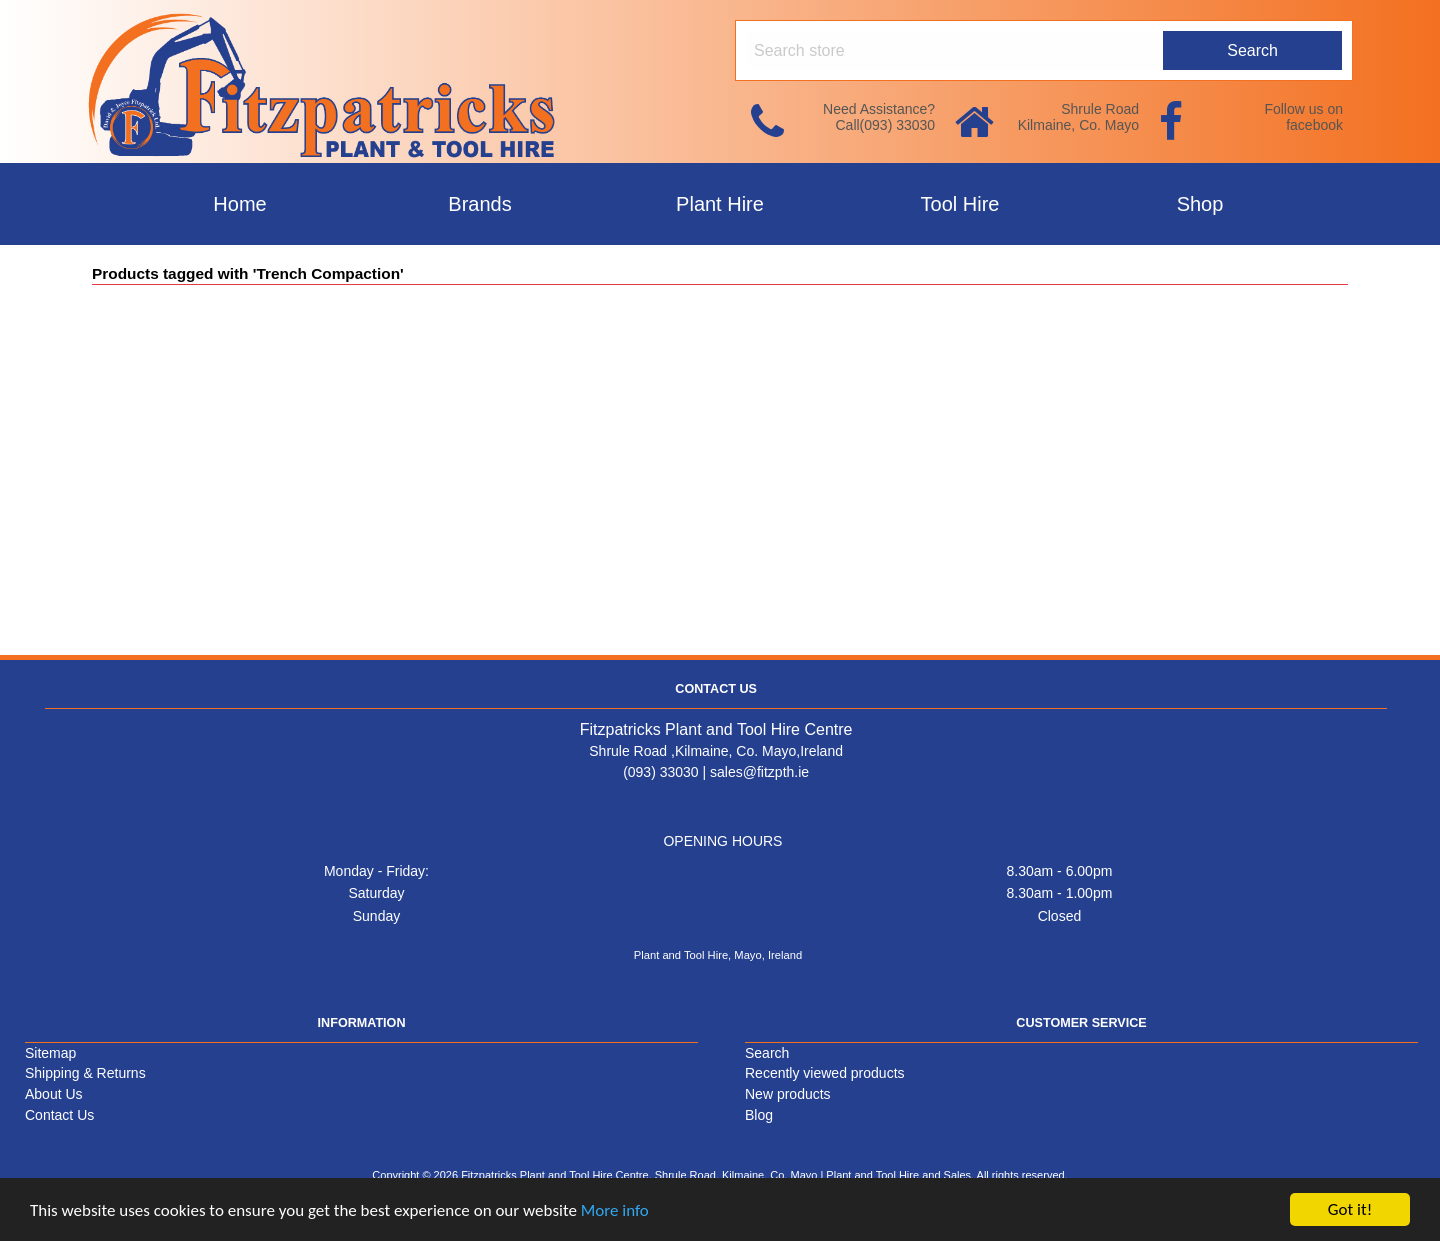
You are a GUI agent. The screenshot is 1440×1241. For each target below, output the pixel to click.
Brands (479, 204)
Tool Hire (960, 204)
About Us (54, 1094)
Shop (1200, 204)
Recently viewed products (825, 1073)
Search (767, 1053)
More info (615, 1210)
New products (788, 1094)
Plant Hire (720, 204)
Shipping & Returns (85, 1073)
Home (239, 204)
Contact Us (59, 1115)
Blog (759, 1115)
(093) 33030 (661, 772)
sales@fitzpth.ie (759, 772)
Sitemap (50, 1053)
